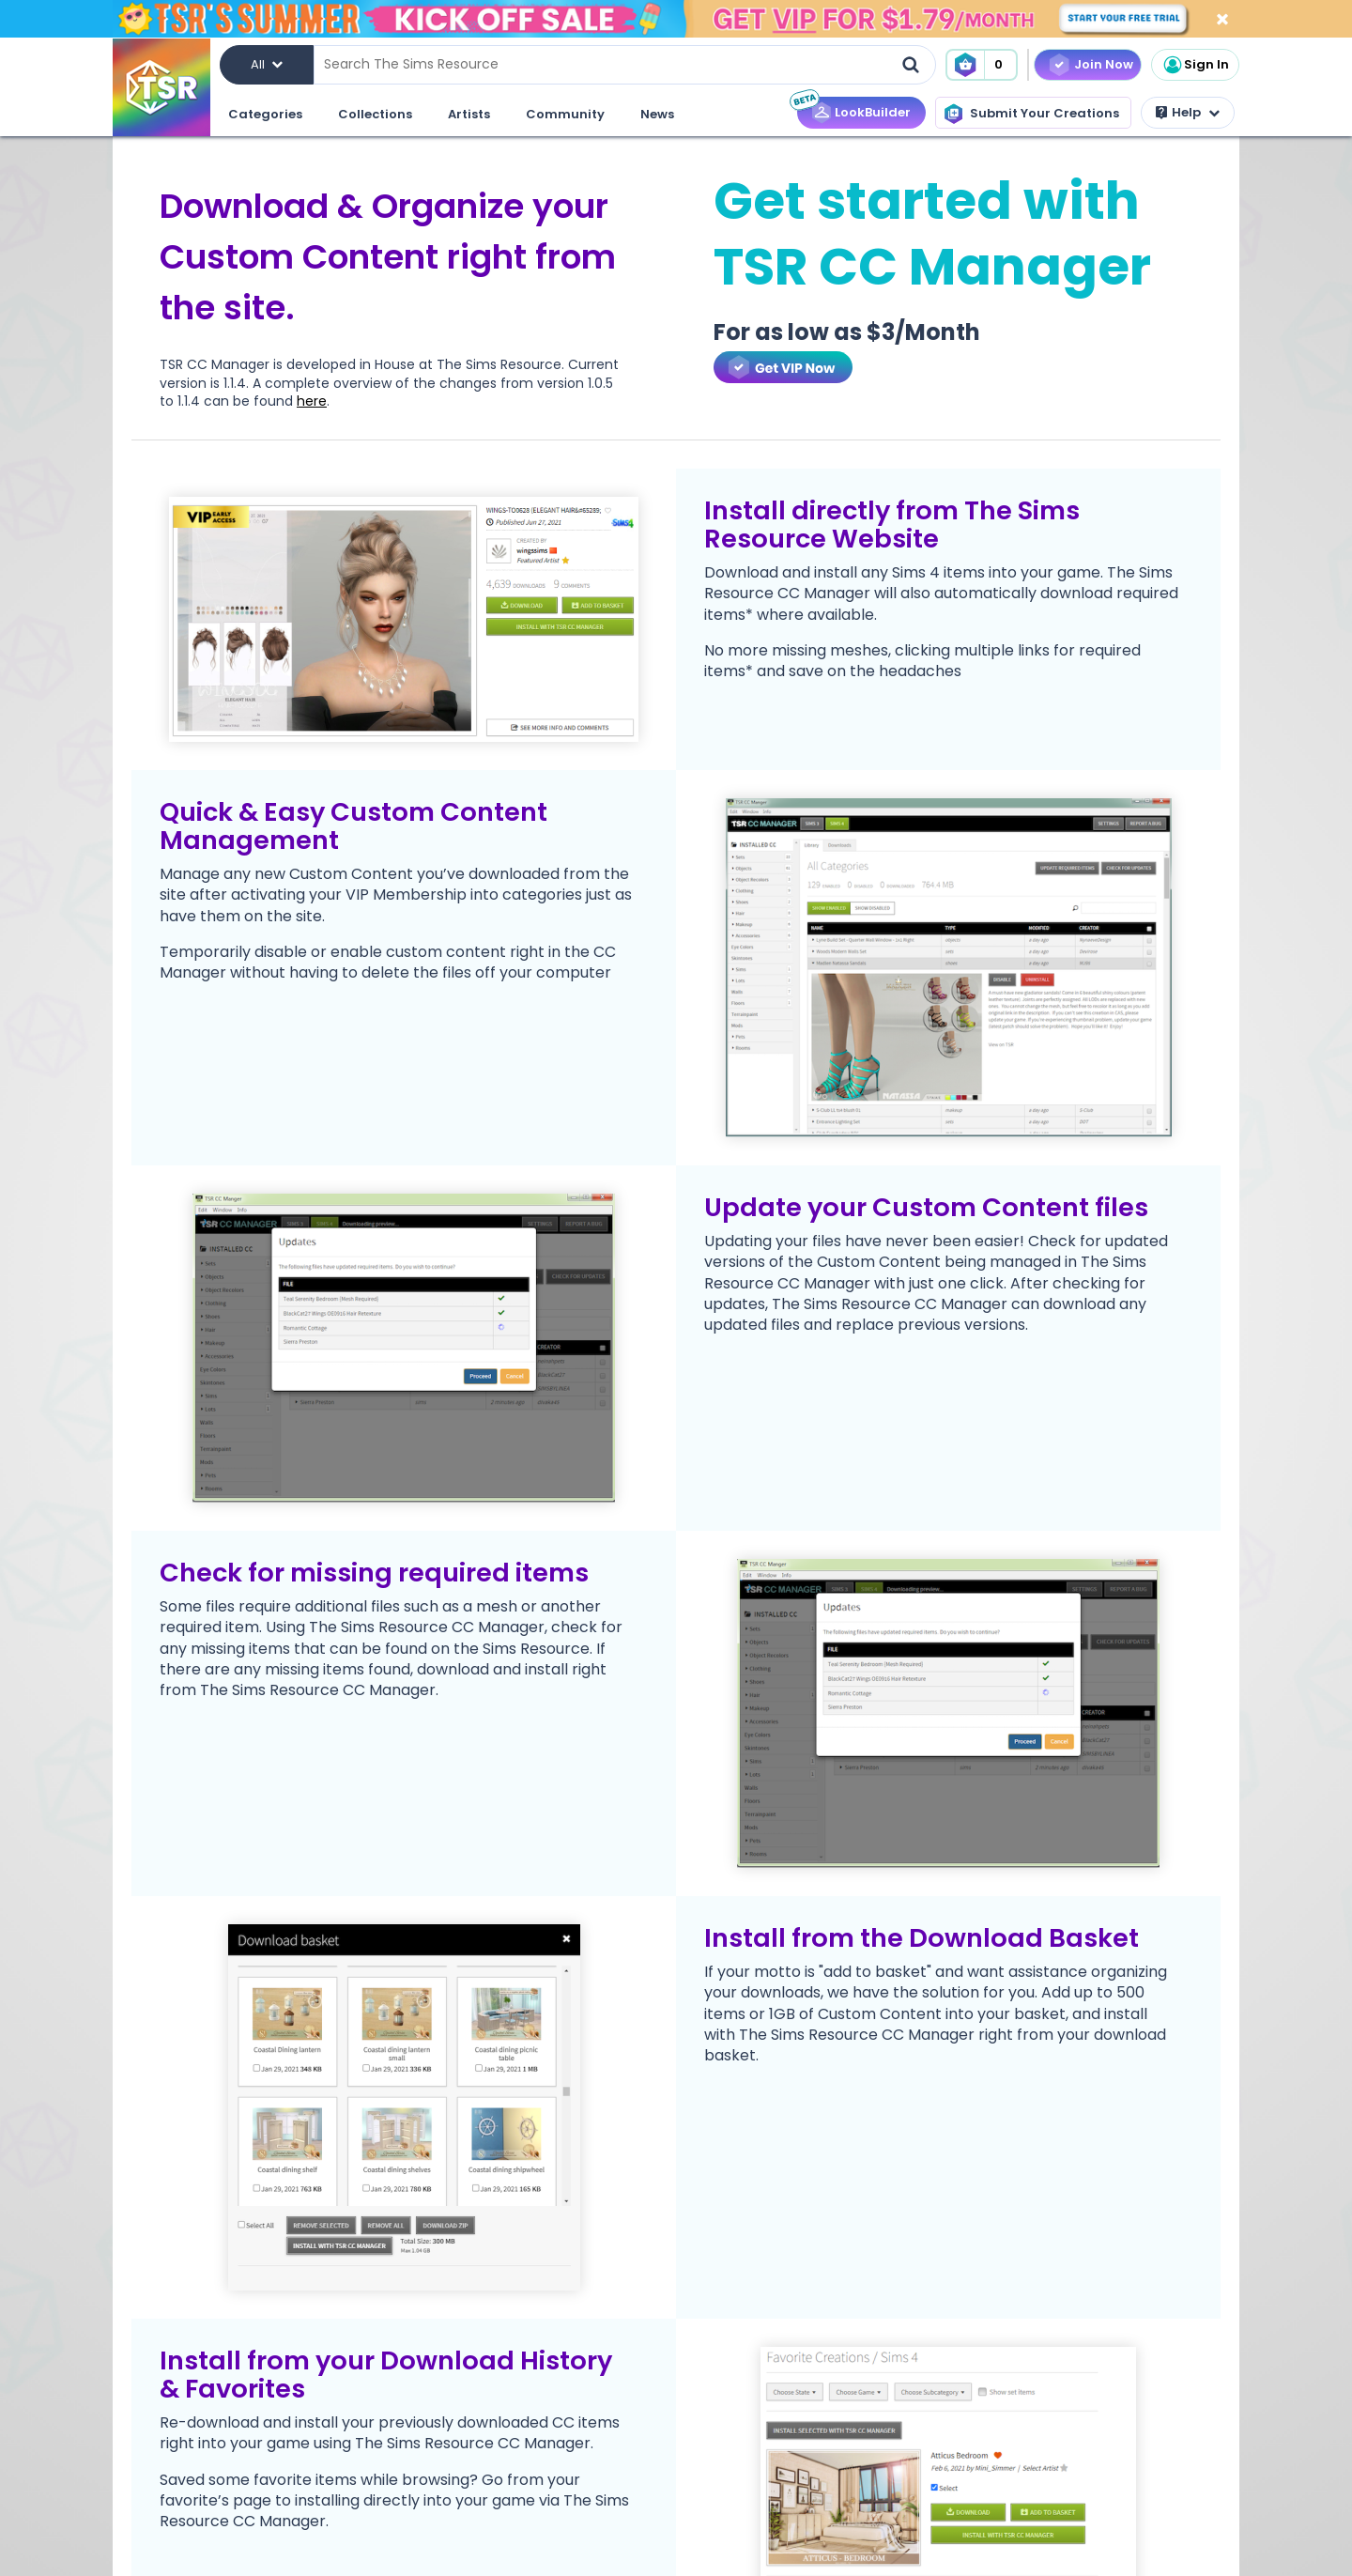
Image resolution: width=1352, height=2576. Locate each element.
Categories (265, 114)
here (312, 401)
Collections (375, 114)
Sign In (1195, 65)
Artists (469, 114)
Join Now (1103, 64)
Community (565, 114)
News (657, 114)
